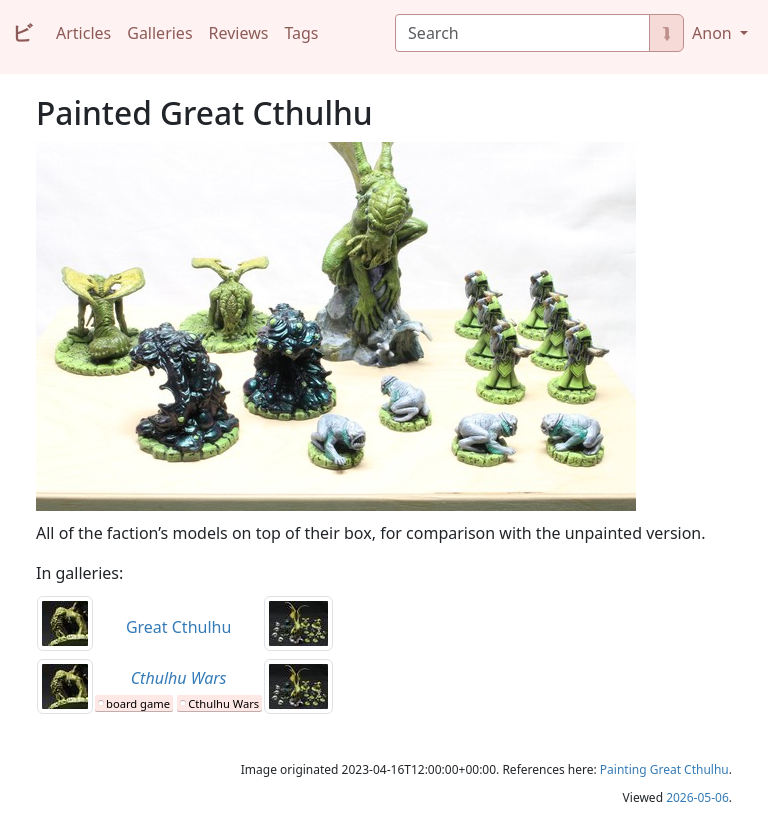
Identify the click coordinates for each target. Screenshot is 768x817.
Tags (301, 33)
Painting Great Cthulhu (664, 769)
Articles (83, 33)
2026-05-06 (697, 797)
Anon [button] (714, 33)
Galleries (159, 33)
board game (138, 703)
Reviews (239, 33)
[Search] (522, 33)
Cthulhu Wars (223, 703)
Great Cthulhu (178, 627)
